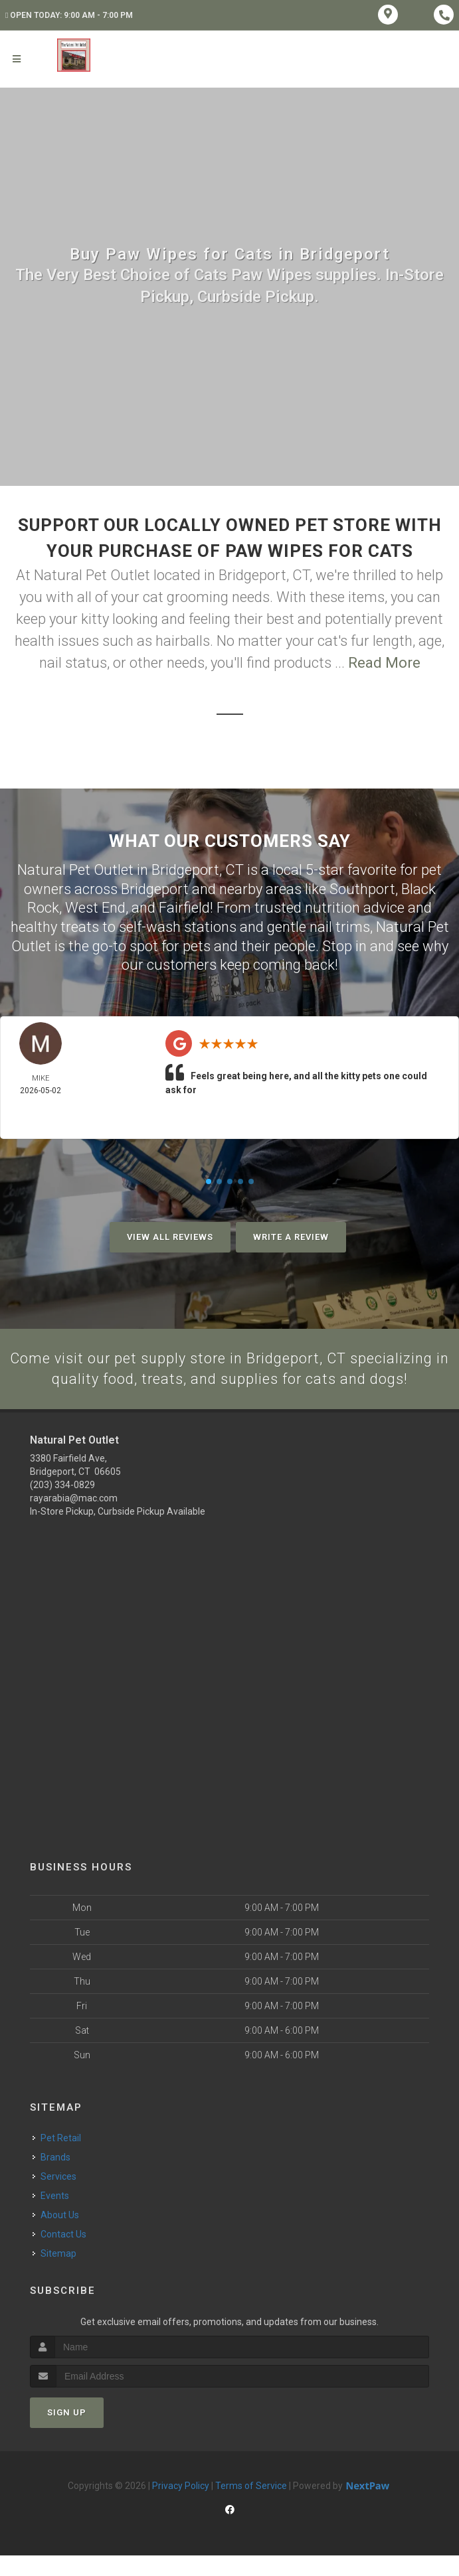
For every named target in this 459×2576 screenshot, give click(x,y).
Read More (384, 662)
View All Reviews (170, 1237)
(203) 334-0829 (62, 1505)
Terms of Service (251, 2505)
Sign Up (66, 2432)
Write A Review (291, 1237)
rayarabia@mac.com (74, 1518)
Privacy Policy (180, 2505)
